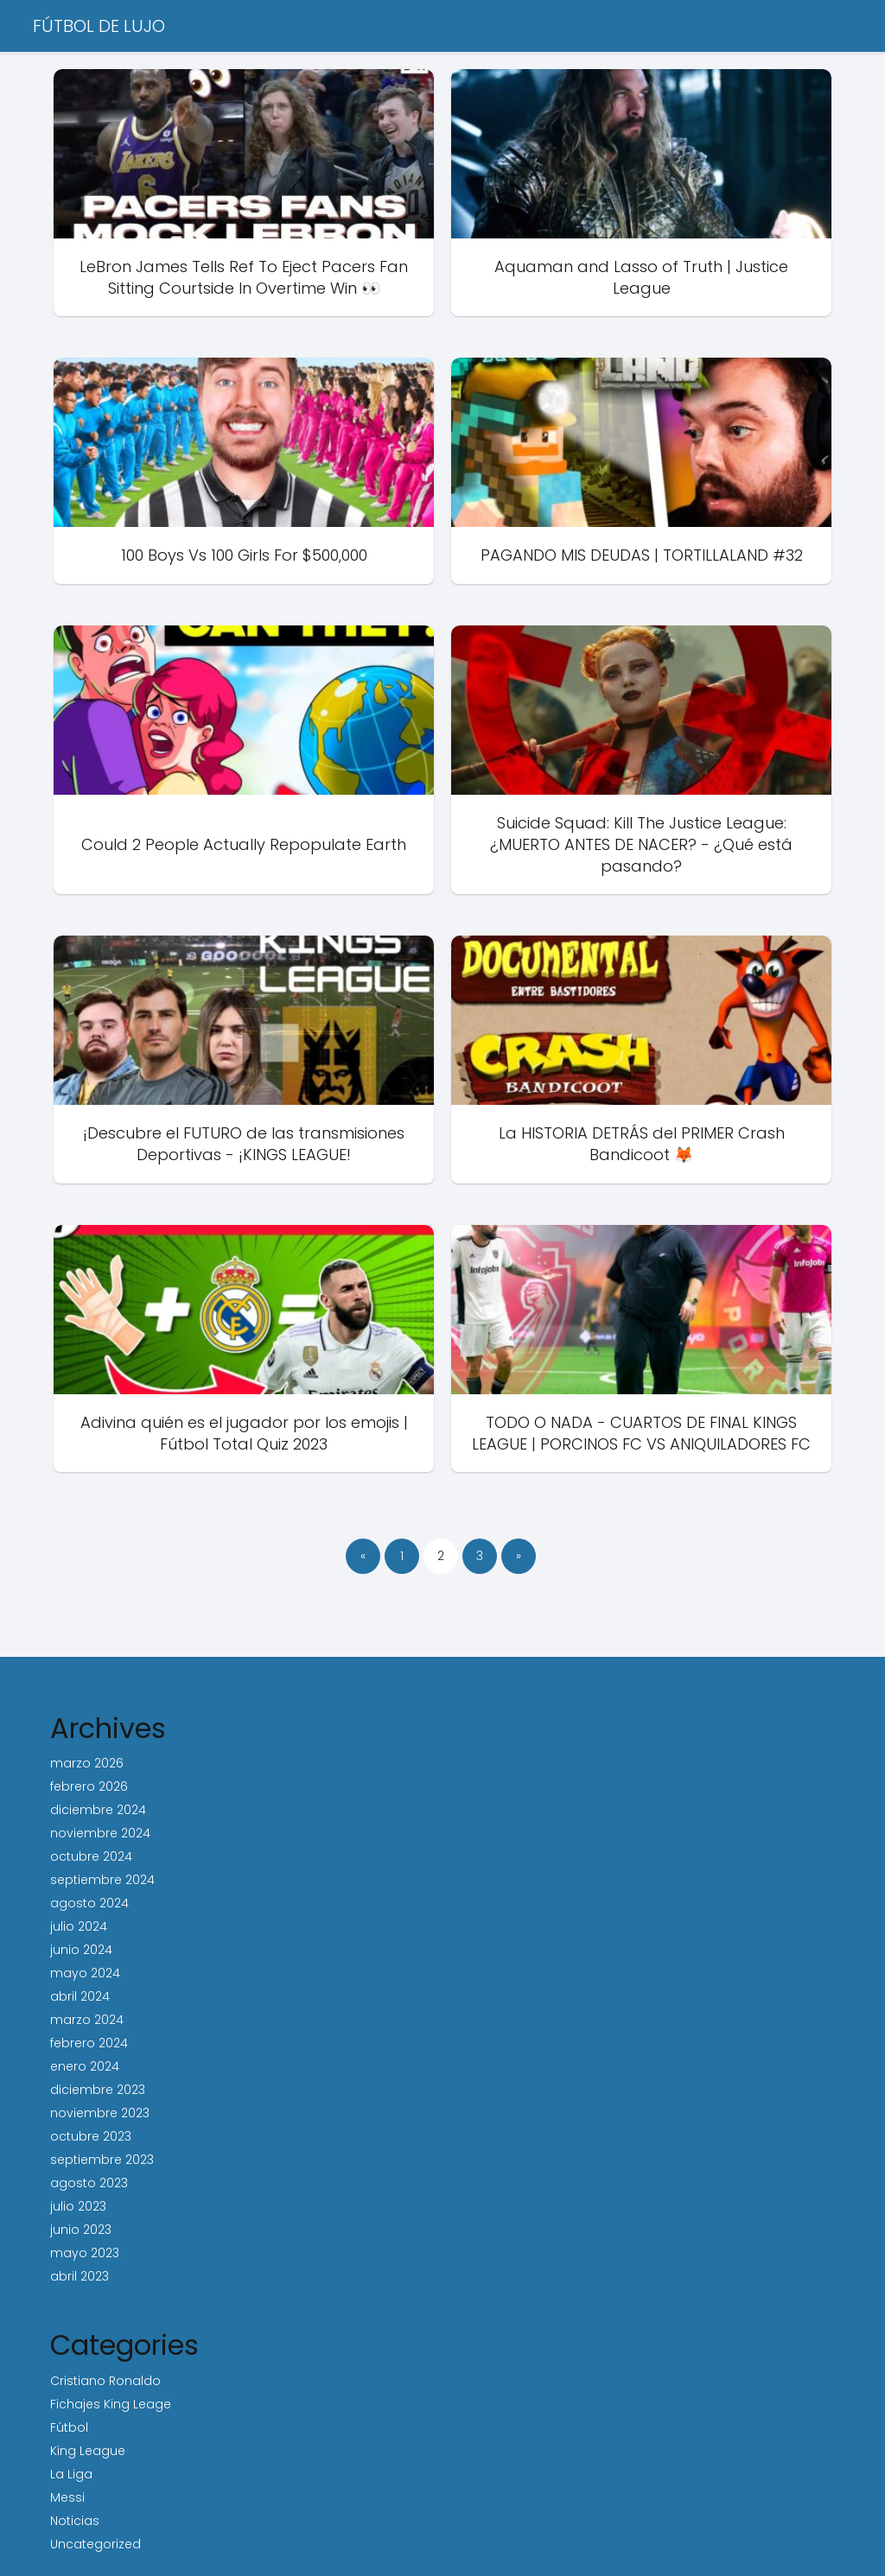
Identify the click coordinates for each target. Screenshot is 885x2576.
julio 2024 (78, 1926)
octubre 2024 (91, 1856)
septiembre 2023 (102, 2159)
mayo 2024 (85, 1973)
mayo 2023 (84, 2253)
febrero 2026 (89, 1786)
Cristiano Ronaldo (105, 2380)
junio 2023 (80, 2229)
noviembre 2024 (100, 1833)
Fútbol (69, 2427)
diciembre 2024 (98, 1809)
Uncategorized (95, 2544)
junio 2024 (81, 1949)
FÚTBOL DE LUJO (99, 26)
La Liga (71, 2474)
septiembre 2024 (102, 1879)
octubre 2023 (90, 2136)
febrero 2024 (89, 2043)
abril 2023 (79, 2276)
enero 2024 (84, 2066)
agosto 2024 (89, 1903)
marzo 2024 (87, 2019)
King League (87, 2450)
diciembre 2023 (97, 2089)
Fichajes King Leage (110, 2404)
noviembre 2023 (100, 2113)
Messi (67, 2497)
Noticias (74, 2520)
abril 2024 (80, 1996)
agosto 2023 (89, 2183)
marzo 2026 (87, 1763)
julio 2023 (78, 2206)
